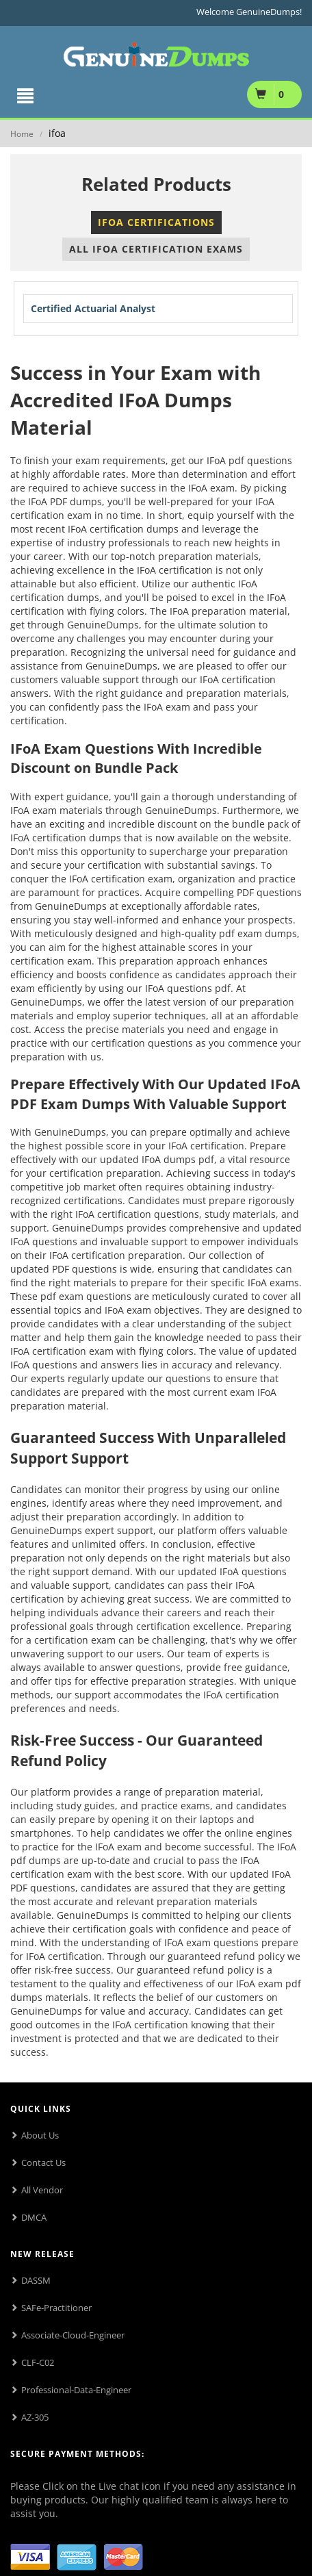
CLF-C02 (37, 2362)
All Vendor (42, 2190)
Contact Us (43, 2162)
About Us (40, 2135)
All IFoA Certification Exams (156, 248)
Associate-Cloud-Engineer (73, 2335)
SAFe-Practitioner (56, 2307)
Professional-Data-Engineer (76, 2390)
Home (22, 134)
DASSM (36, 2280)
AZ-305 (35, 2417)
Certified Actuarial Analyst (93, 308)
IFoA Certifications (156, 222)
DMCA (34, 2217)
